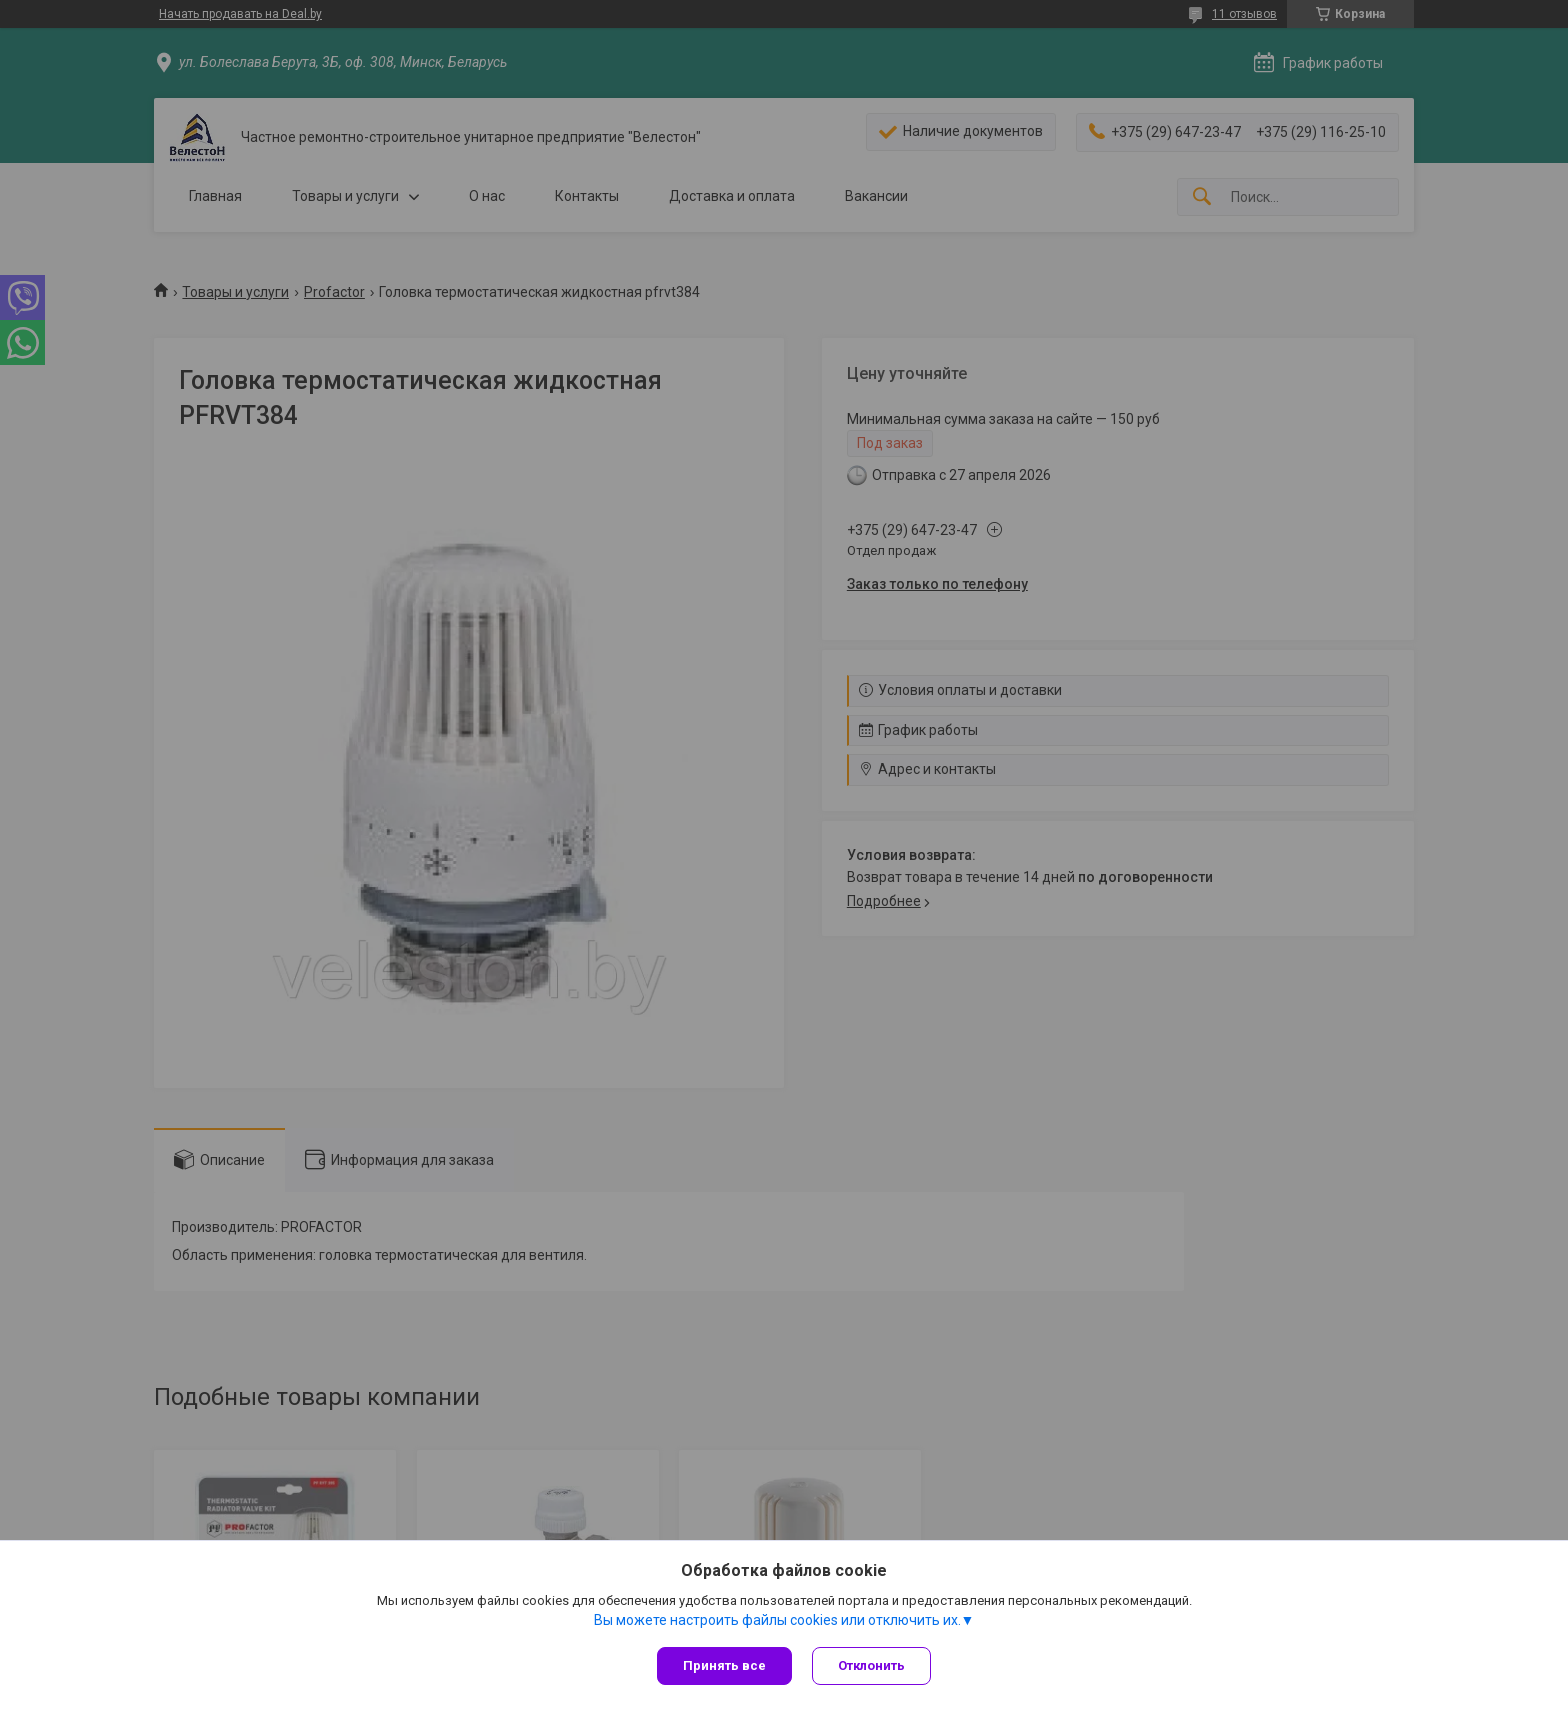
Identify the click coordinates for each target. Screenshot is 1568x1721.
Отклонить (871, 1665)
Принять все (724, 1665)
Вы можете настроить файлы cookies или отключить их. (777, 1620)
